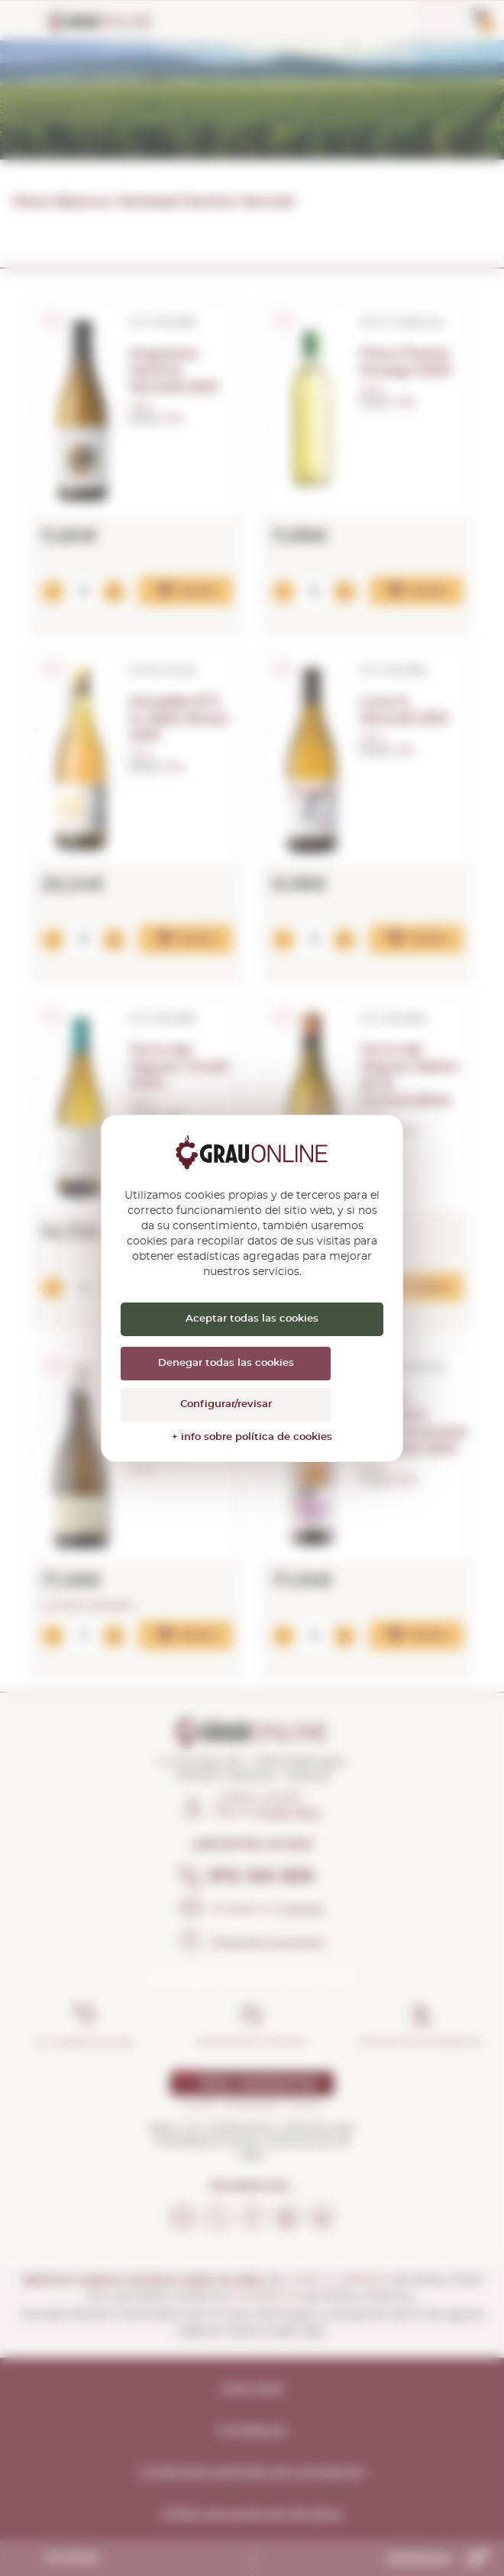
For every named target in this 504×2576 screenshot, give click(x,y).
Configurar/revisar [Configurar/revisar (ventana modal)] (226, 1404)
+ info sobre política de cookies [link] (252, 1437)
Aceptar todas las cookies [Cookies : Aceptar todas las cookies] (252, 1319)
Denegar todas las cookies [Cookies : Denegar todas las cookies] (226, 1363)
